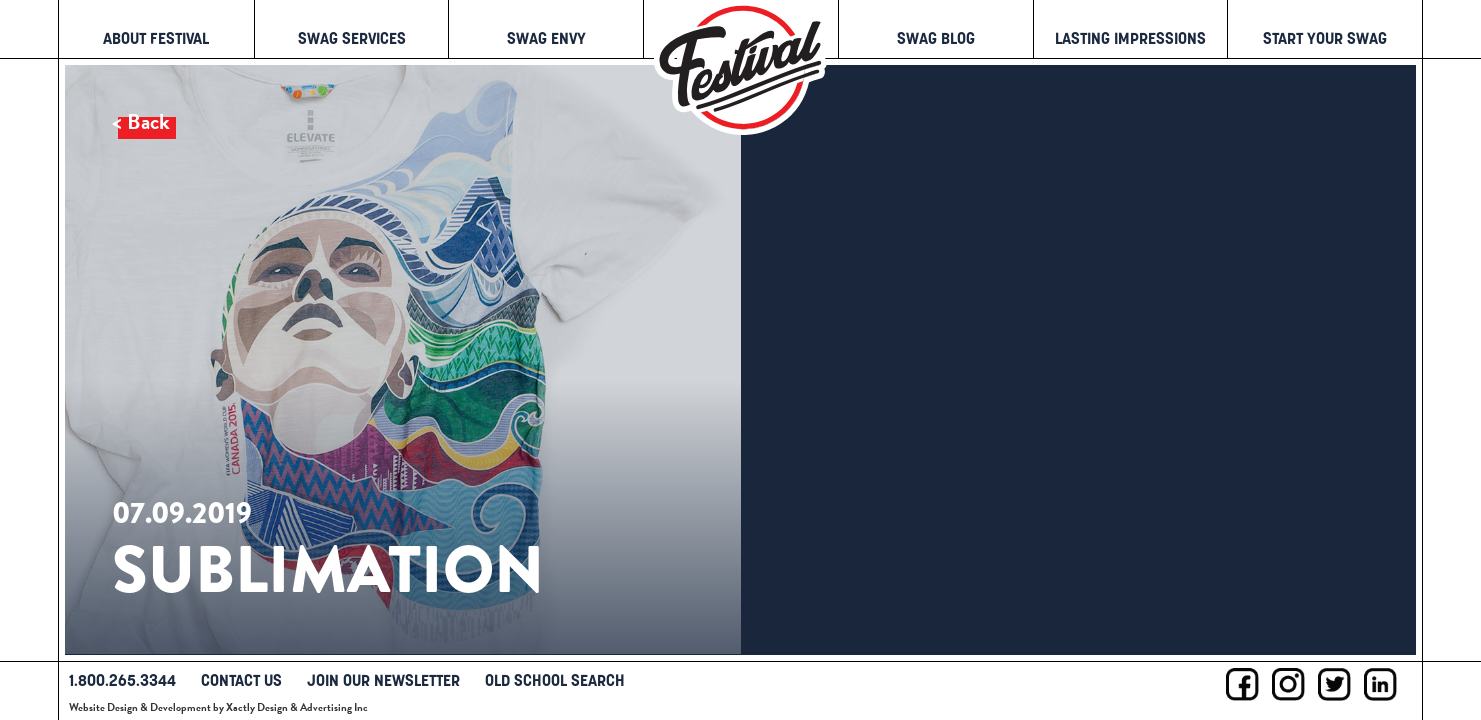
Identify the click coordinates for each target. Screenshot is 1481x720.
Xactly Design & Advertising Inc (297, 707)
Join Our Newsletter (383, 680)
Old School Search (555, 680)
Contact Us (241, 680)
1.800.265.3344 (122, 680)
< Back (141, 122)
